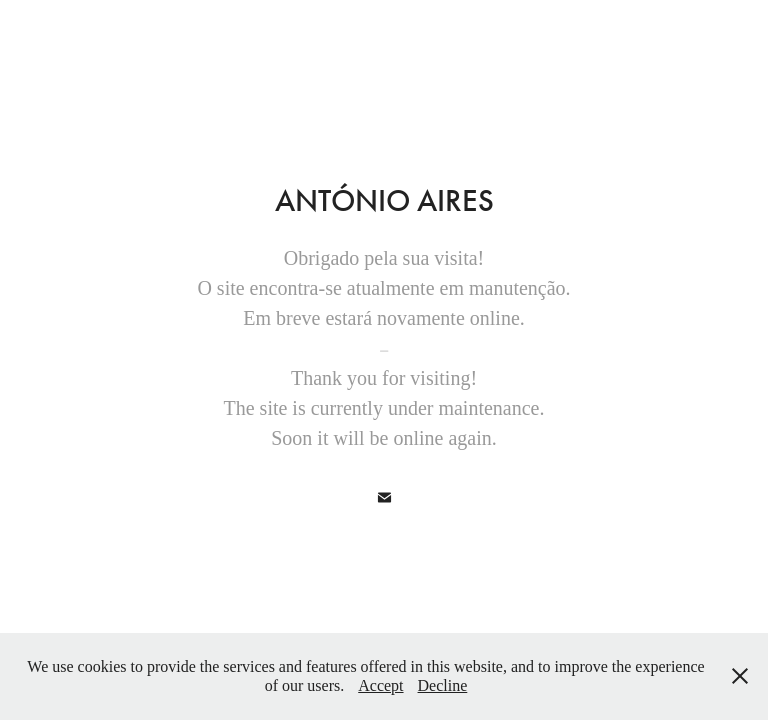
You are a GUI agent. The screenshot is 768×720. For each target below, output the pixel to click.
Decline (443, 685)
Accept (380, 685)
